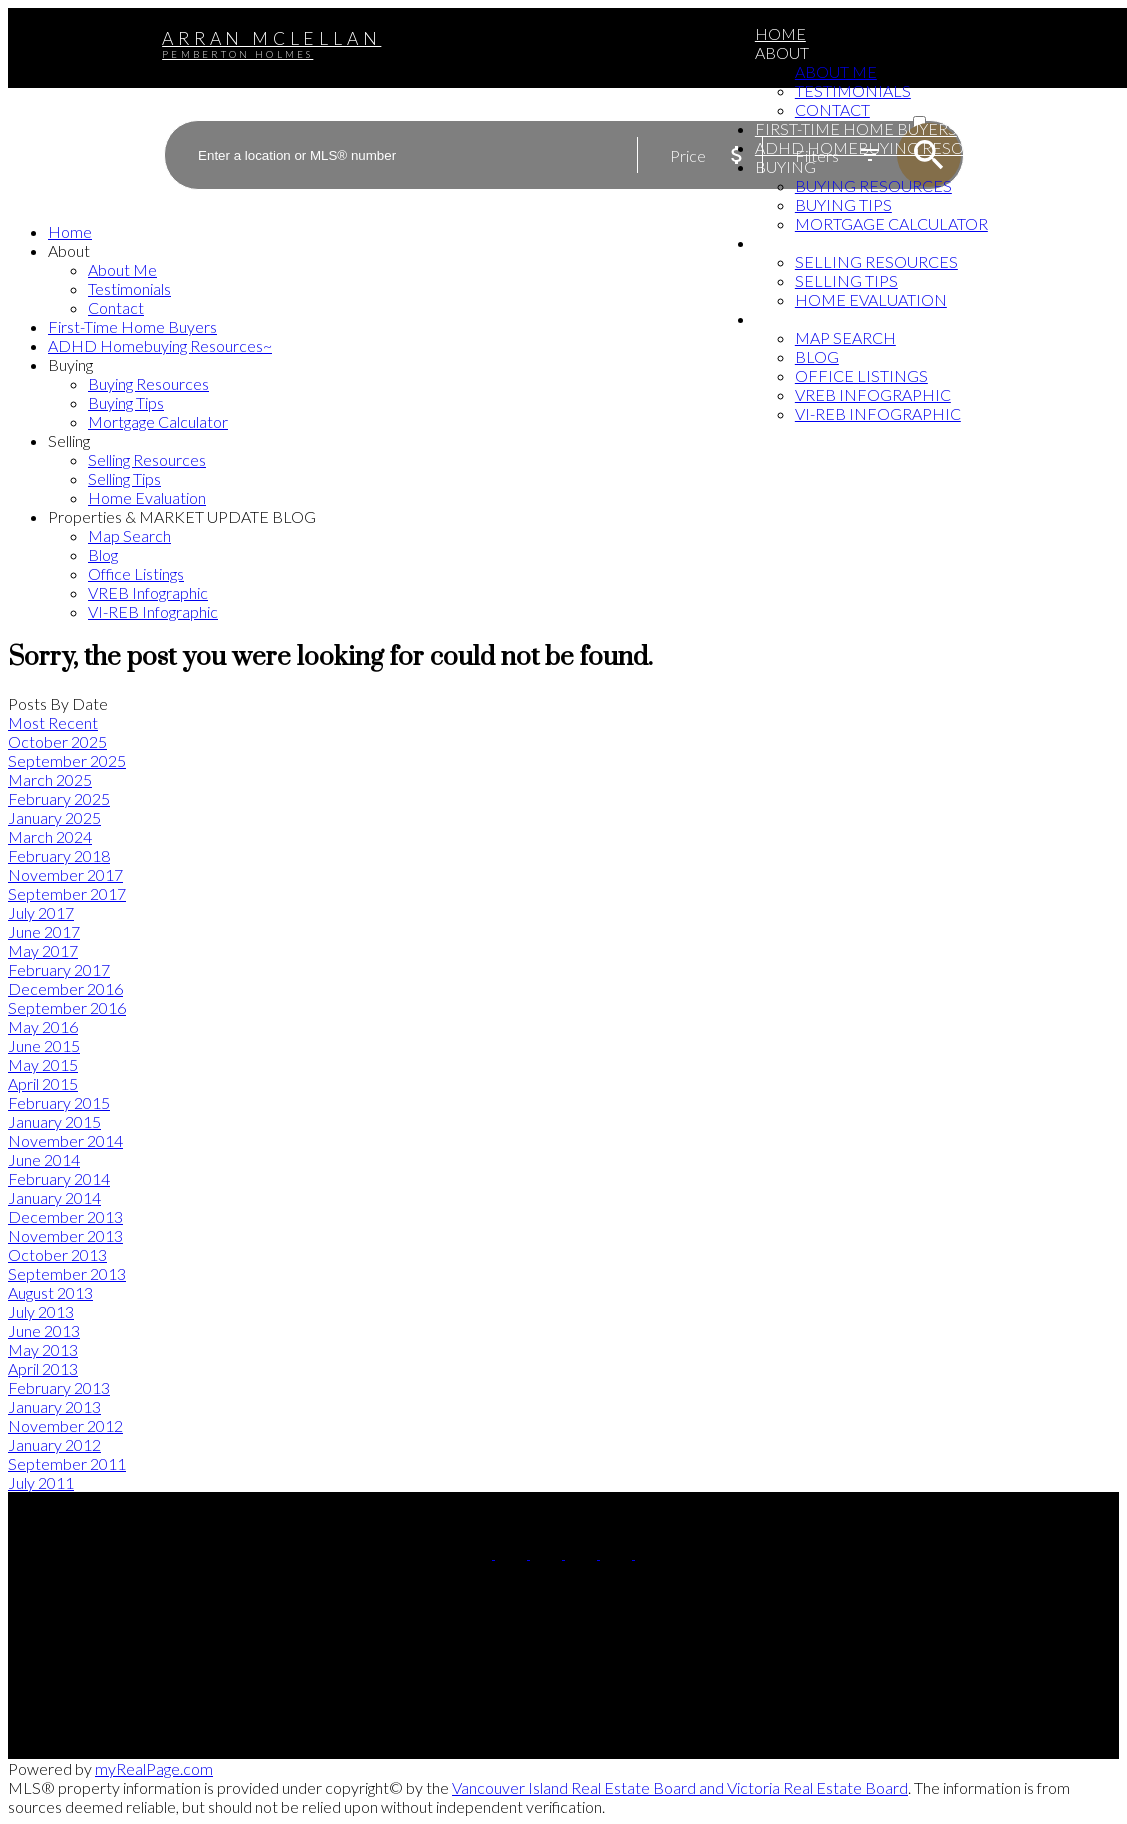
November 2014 (65, 1140)
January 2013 (54, 1406)
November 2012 (65, 1425)
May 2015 (43, 1064)
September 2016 (67, 1007)
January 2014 (54, 1197)
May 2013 (43, 1349)
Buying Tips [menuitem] (843, 204)
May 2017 (43, 950)
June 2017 (44, 931)
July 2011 (41, 1482)
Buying (785, 166)
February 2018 (59, 855)
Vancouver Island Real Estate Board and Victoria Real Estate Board (680, 1787)
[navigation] (563, 421)
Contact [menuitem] (832, 109)
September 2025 (67, 760)
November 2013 (65, 1235)
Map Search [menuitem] (845, 337)
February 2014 (59, 1178)
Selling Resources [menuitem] (876, 261)
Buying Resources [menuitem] (873, 185)
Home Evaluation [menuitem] (871, 299)
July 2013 (41, 1311)
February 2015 (59, 1102)
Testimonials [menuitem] (853, 90)
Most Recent (53, 722)
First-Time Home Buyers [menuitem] (856, 128)
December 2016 (65, 988)
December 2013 (65, 1216)
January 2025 (54, 817)
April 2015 (43, 1083)
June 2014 (44, 1159)
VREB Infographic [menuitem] (873, 394)
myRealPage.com (154, 1768)
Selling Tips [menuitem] (846, 280)
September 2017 (67, 893)
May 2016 (43, 1026)
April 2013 (43, 1368)
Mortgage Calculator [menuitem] (891, 223)
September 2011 (67, 1463)
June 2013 (44, 1330)
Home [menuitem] (780, 33)
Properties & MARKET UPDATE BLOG (900, 318)
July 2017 (41, 912)
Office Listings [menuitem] (861, 375)
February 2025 (59, 798)
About (782, 52)
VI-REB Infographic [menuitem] (878, 413)
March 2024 (50, 836)
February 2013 (59, 1387)
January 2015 (54, 1121)
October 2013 (57, 1254)
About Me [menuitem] (836, 71)
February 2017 (59, 969)
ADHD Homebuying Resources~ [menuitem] (889, 147)
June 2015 (44, 1045)
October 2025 (57, 741)
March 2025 (50, 779)
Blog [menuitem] (817, 356)
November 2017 (65, 874)
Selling (788, 242)
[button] (477, 1552)
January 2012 (54, 1444)
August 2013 (50, 1292)
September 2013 (67, 1273)
